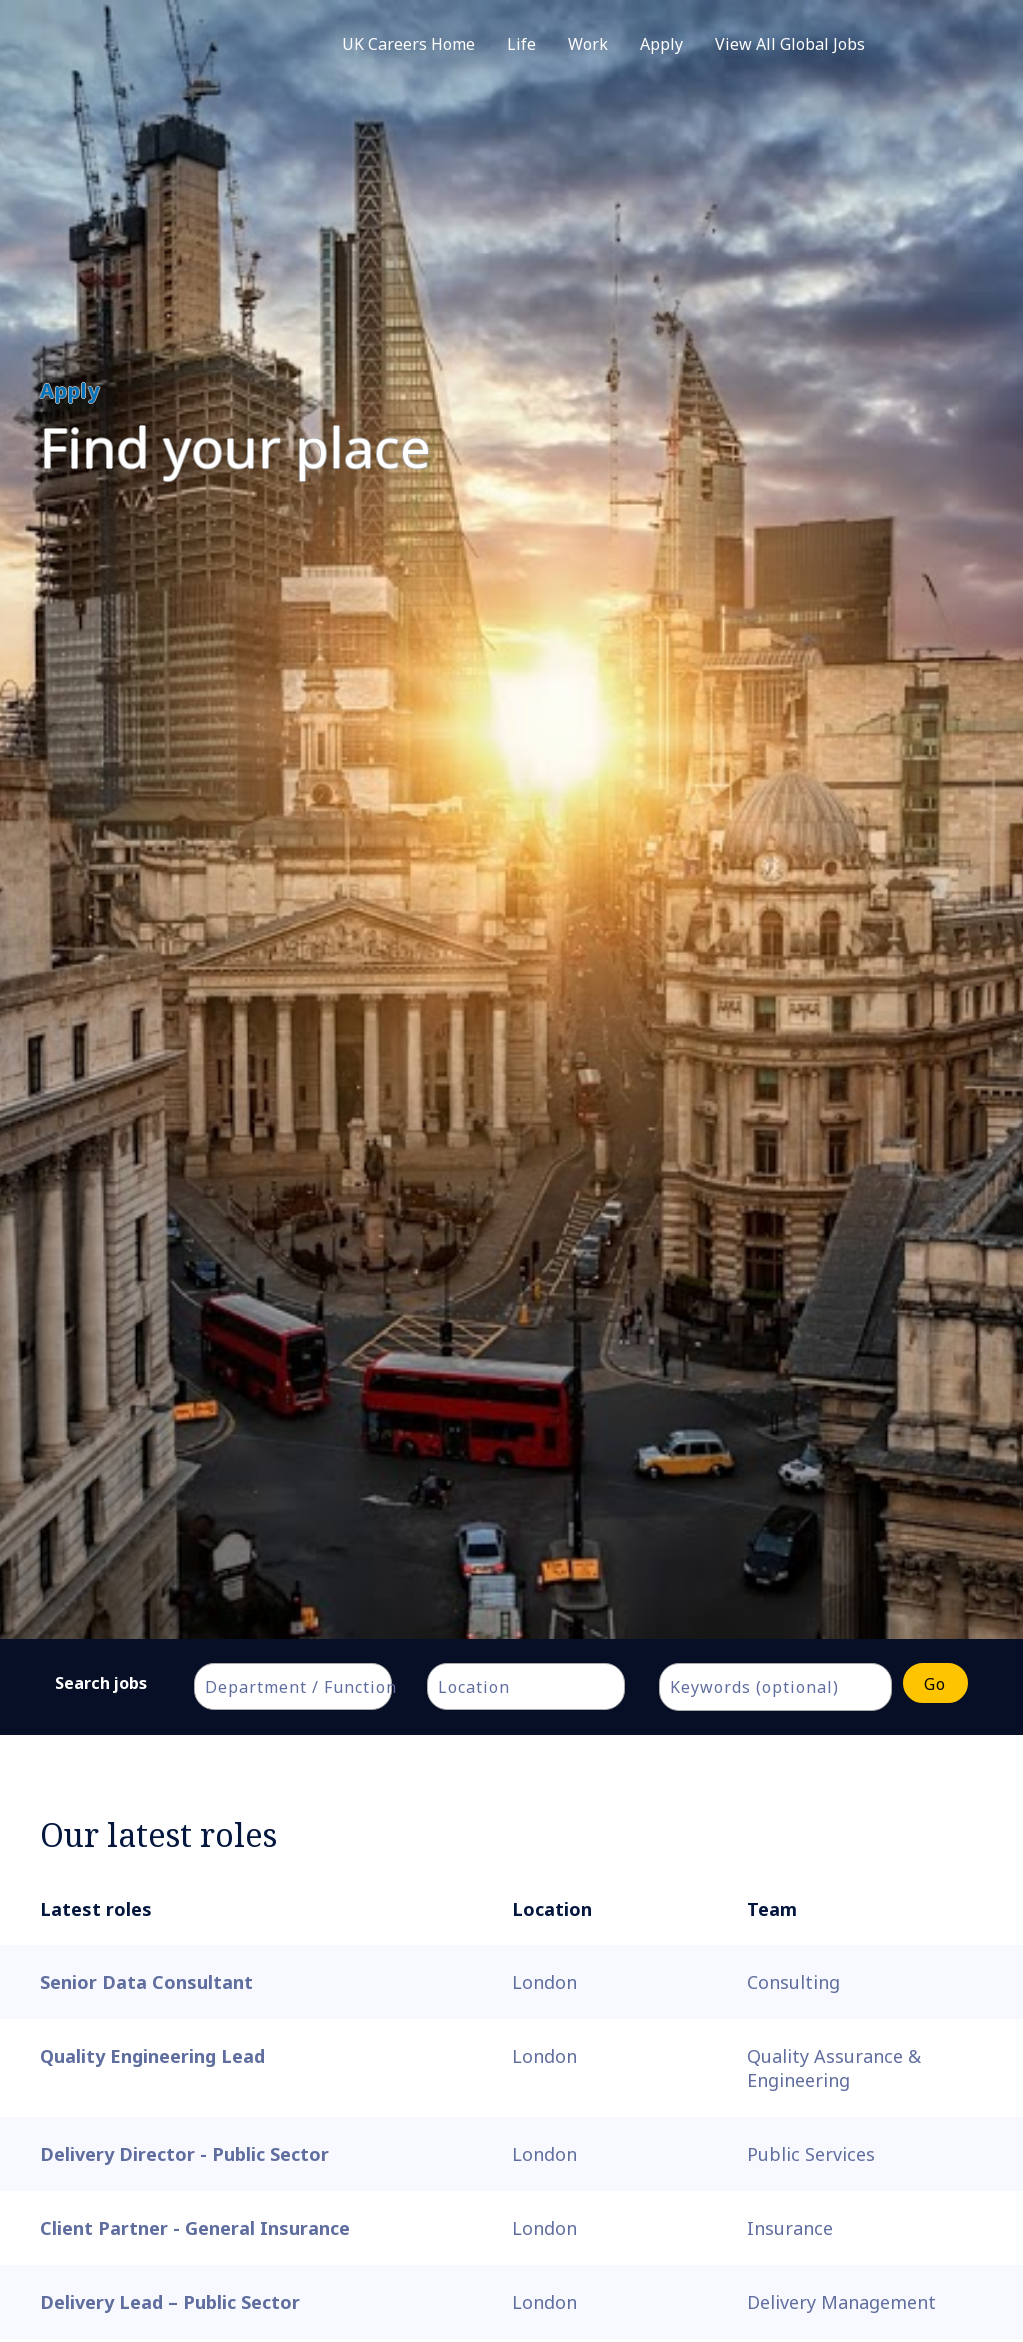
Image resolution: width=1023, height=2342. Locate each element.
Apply (661, 44)
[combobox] (293, 1686)
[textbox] (303, 1687)
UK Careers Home (408, 44)
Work (588, 44)
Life (521, 44)
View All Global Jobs (790, 44)
